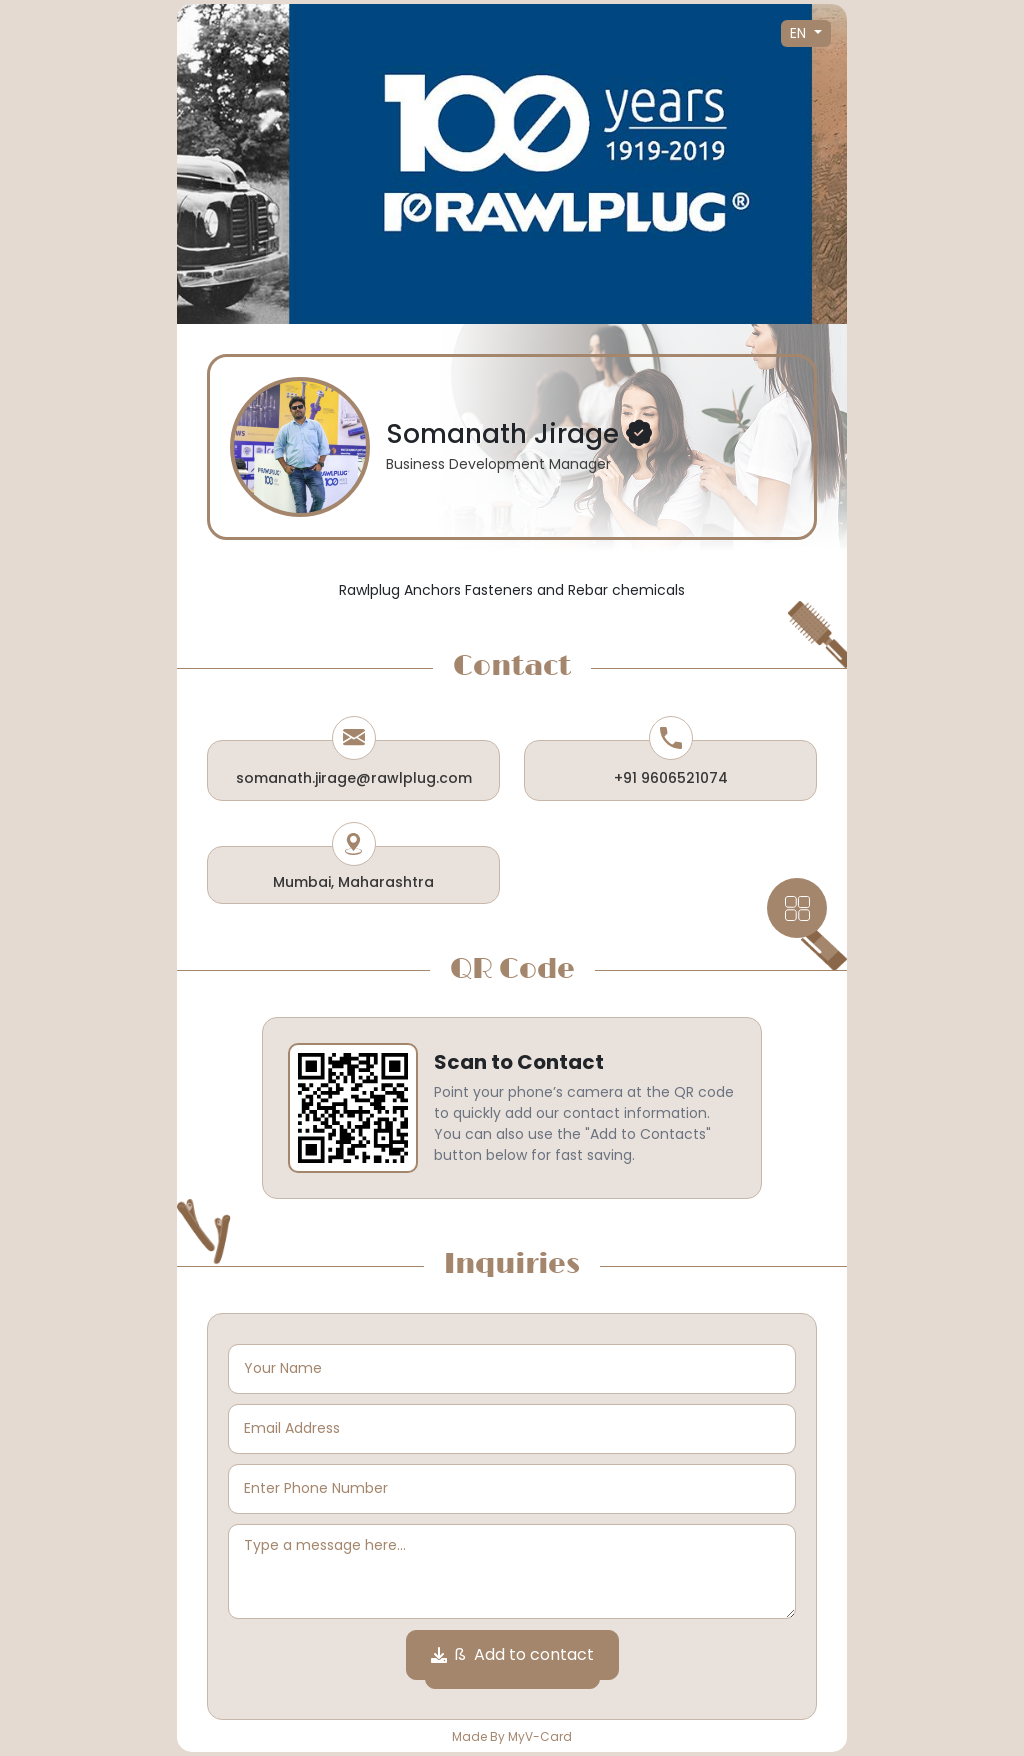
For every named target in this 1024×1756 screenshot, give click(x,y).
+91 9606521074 (671, 778)
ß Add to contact (512, 1654)
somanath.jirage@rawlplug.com (354, 778)
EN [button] (800, 33)
